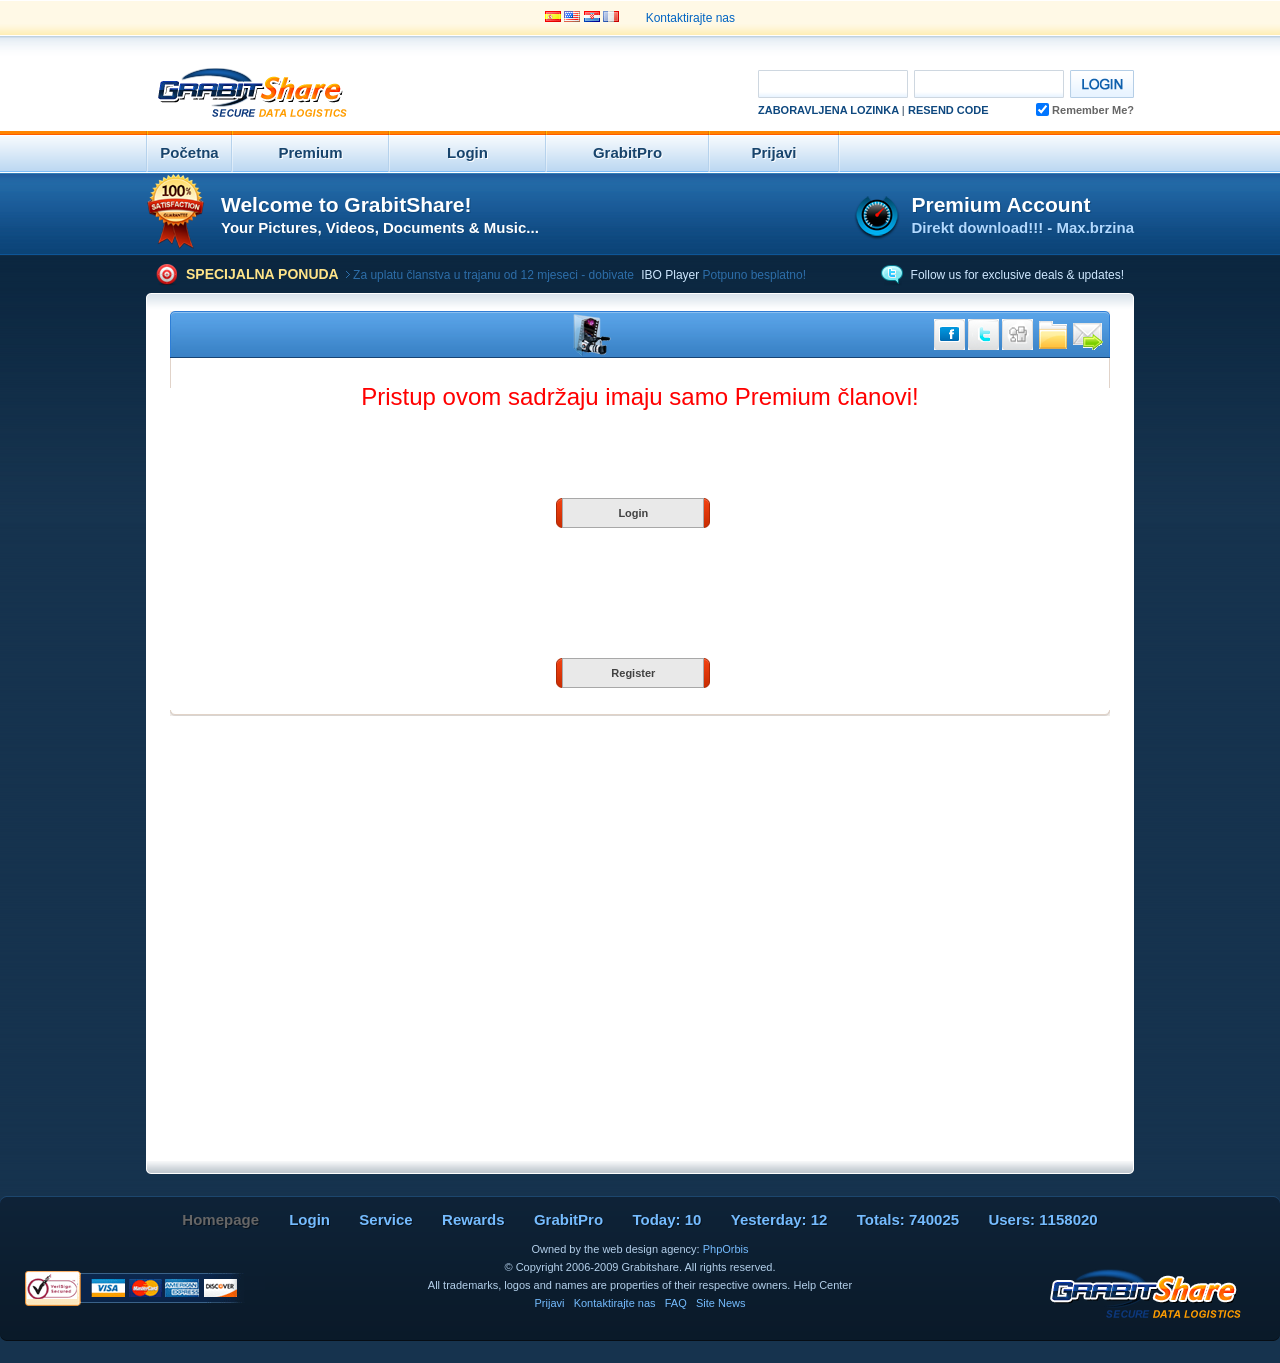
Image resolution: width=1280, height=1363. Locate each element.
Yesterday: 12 (779, 1219)
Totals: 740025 (908, 1219)
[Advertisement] (546, 94)
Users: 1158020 (1042, 1219)
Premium (310, 152)
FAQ (676, 1303)
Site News (721, 1303)
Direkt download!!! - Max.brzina (1022, 227)
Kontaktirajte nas (690, 18)
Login (467, 152)
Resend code (948, 110)
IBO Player (670, 275)
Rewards (473, 1219)
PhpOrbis (726, 1249)
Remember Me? (1085, 110)
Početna (189, 152)
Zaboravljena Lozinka (828, 110)
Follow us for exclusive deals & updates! (1017, 275)
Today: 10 (666, 1219)
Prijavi (773, 152)
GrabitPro (627, 152)
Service (385, 1219)
